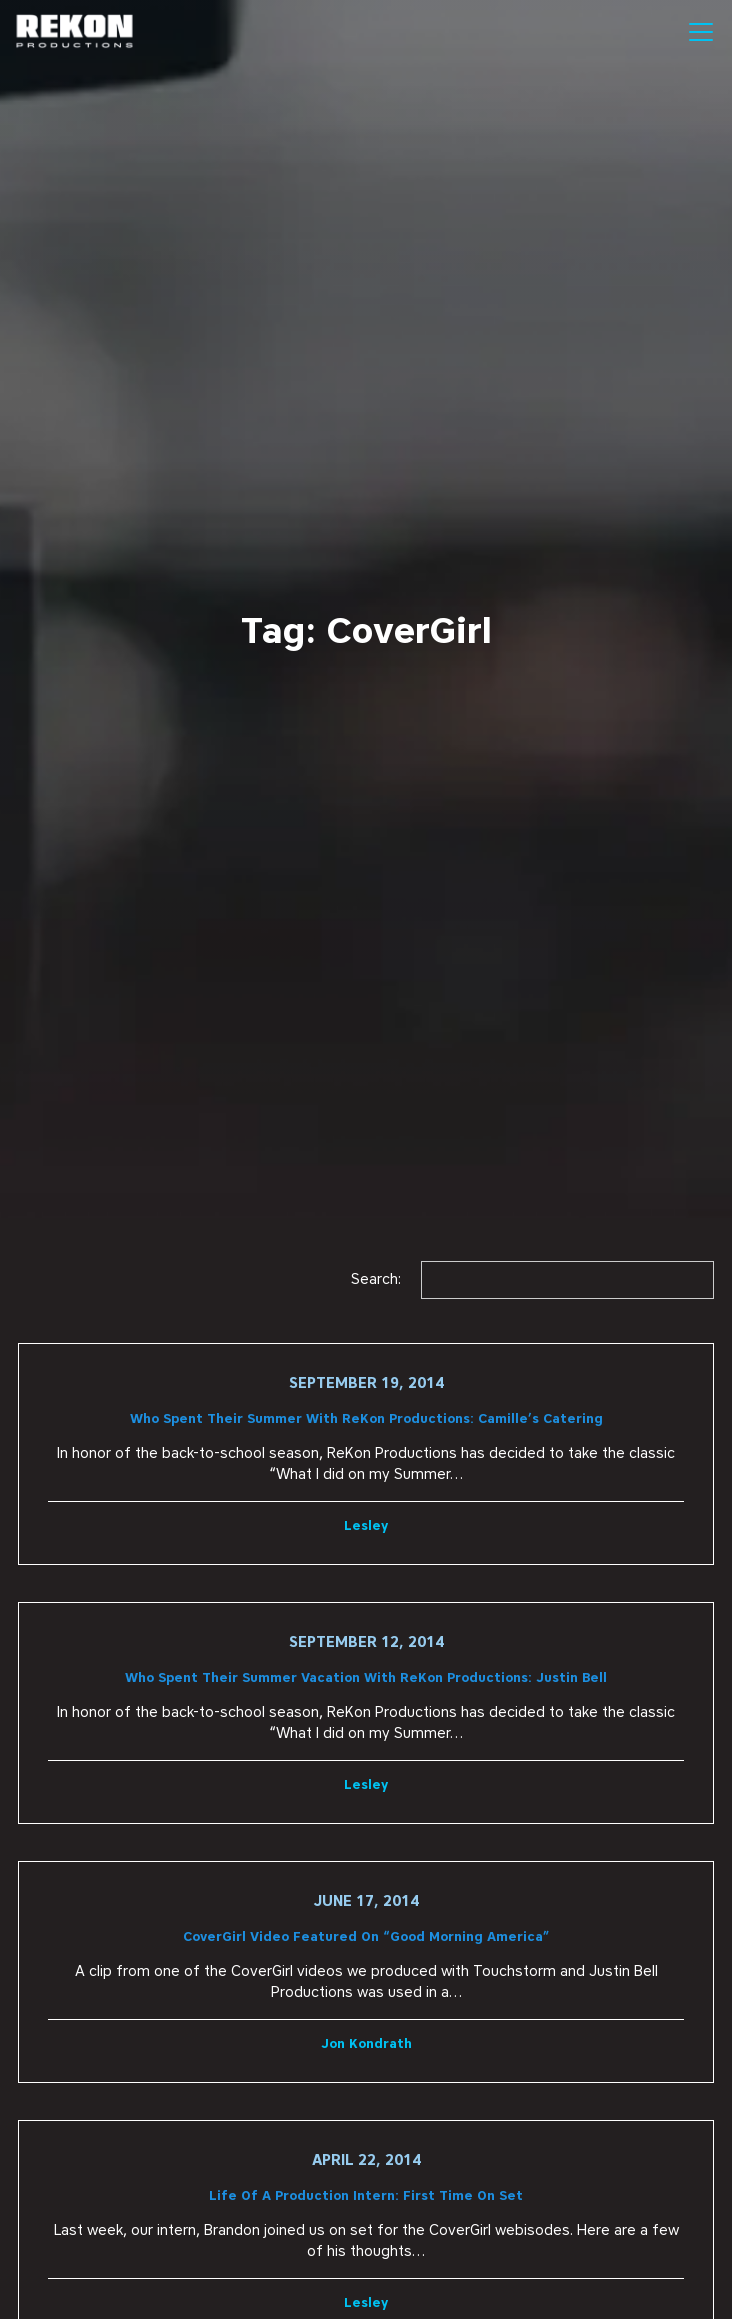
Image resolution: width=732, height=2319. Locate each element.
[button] (697, 32)
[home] (75, 32)
